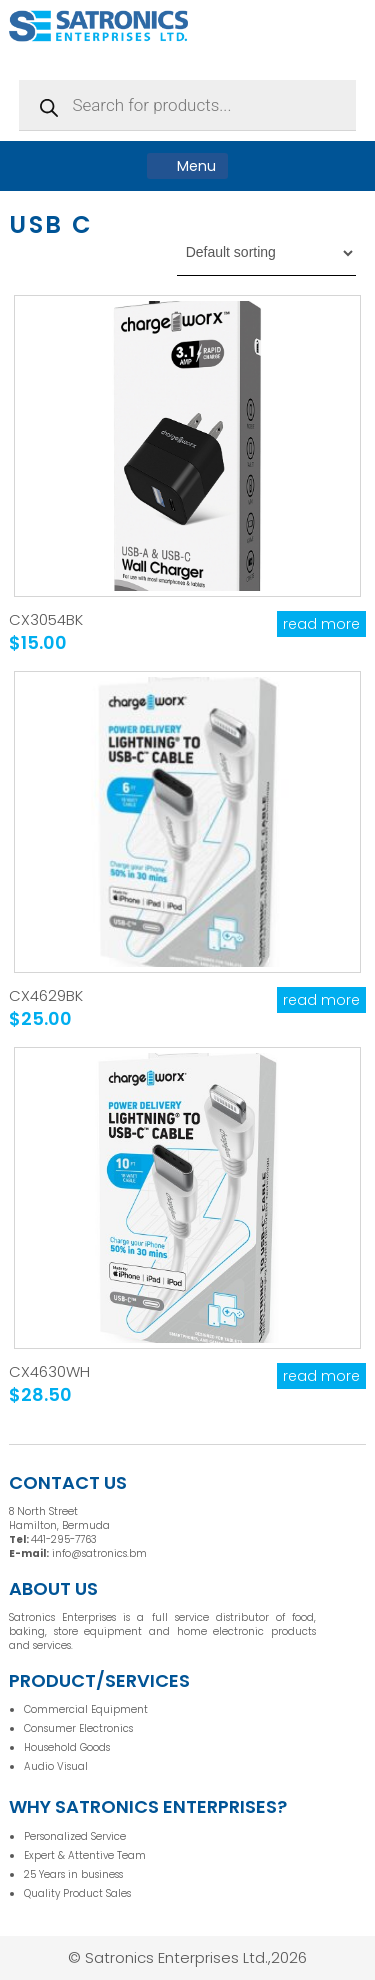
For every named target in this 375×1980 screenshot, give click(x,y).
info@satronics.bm (99, 1553)
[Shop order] (266, 253)
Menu (187, 166)
